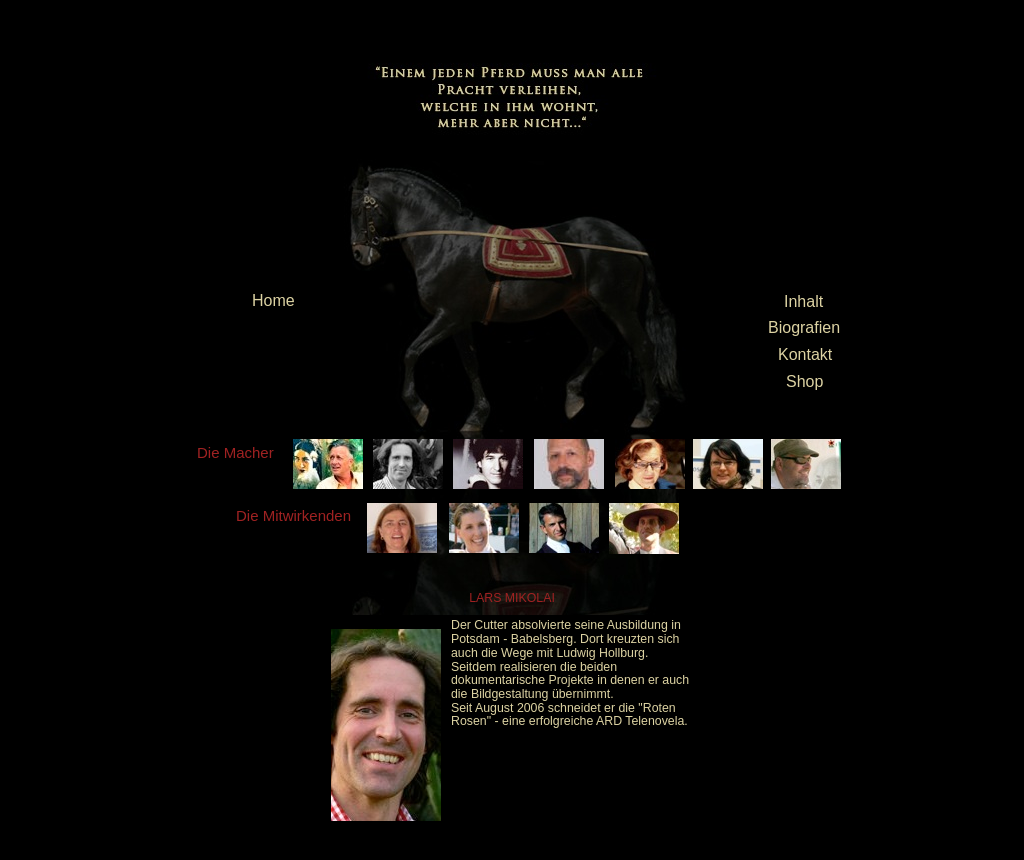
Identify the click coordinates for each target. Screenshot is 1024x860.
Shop (804, 381)
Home (273, 300)
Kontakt (805, 354)
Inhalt (803, 301)
